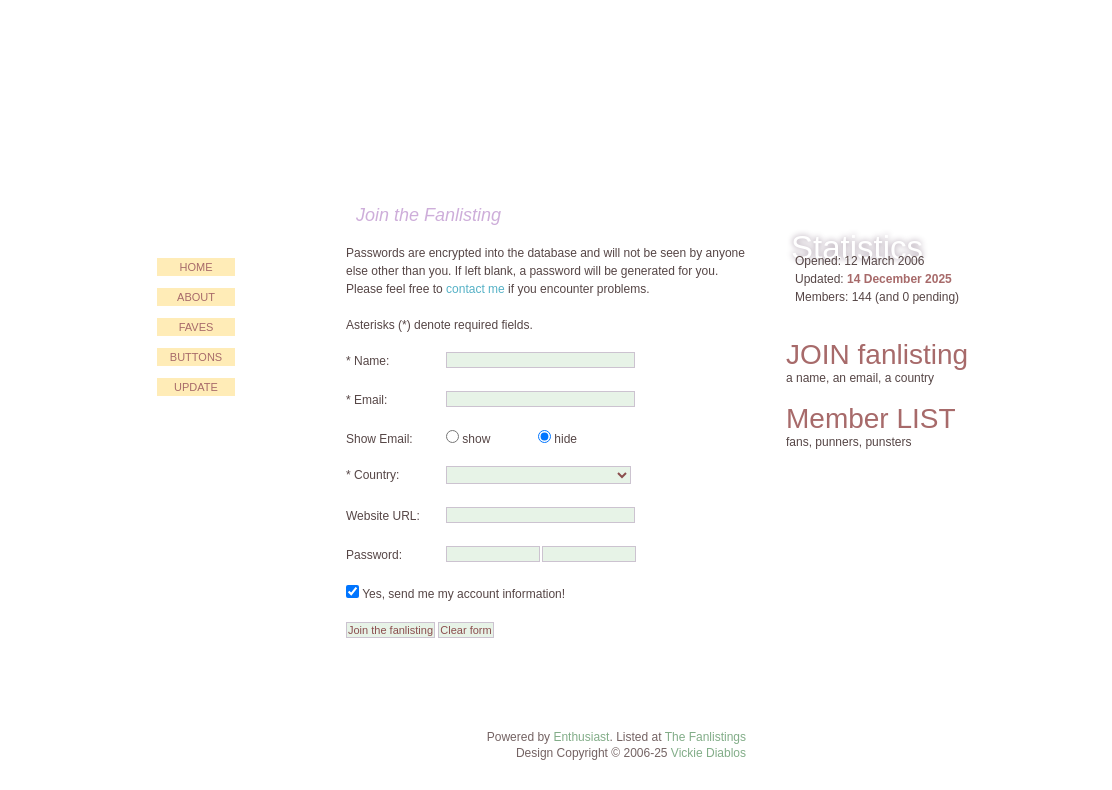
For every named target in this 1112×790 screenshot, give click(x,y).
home (196, 267)
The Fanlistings (705, 737)
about (196, 297)
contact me (475, 289)
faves (196, 327)
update (196, 387)
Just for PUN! (443, 96)
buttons (196, 357)
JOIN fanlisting (877, 354)
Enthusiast (581, 737)
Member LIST (871, 418)
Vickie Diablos (708, 753)
